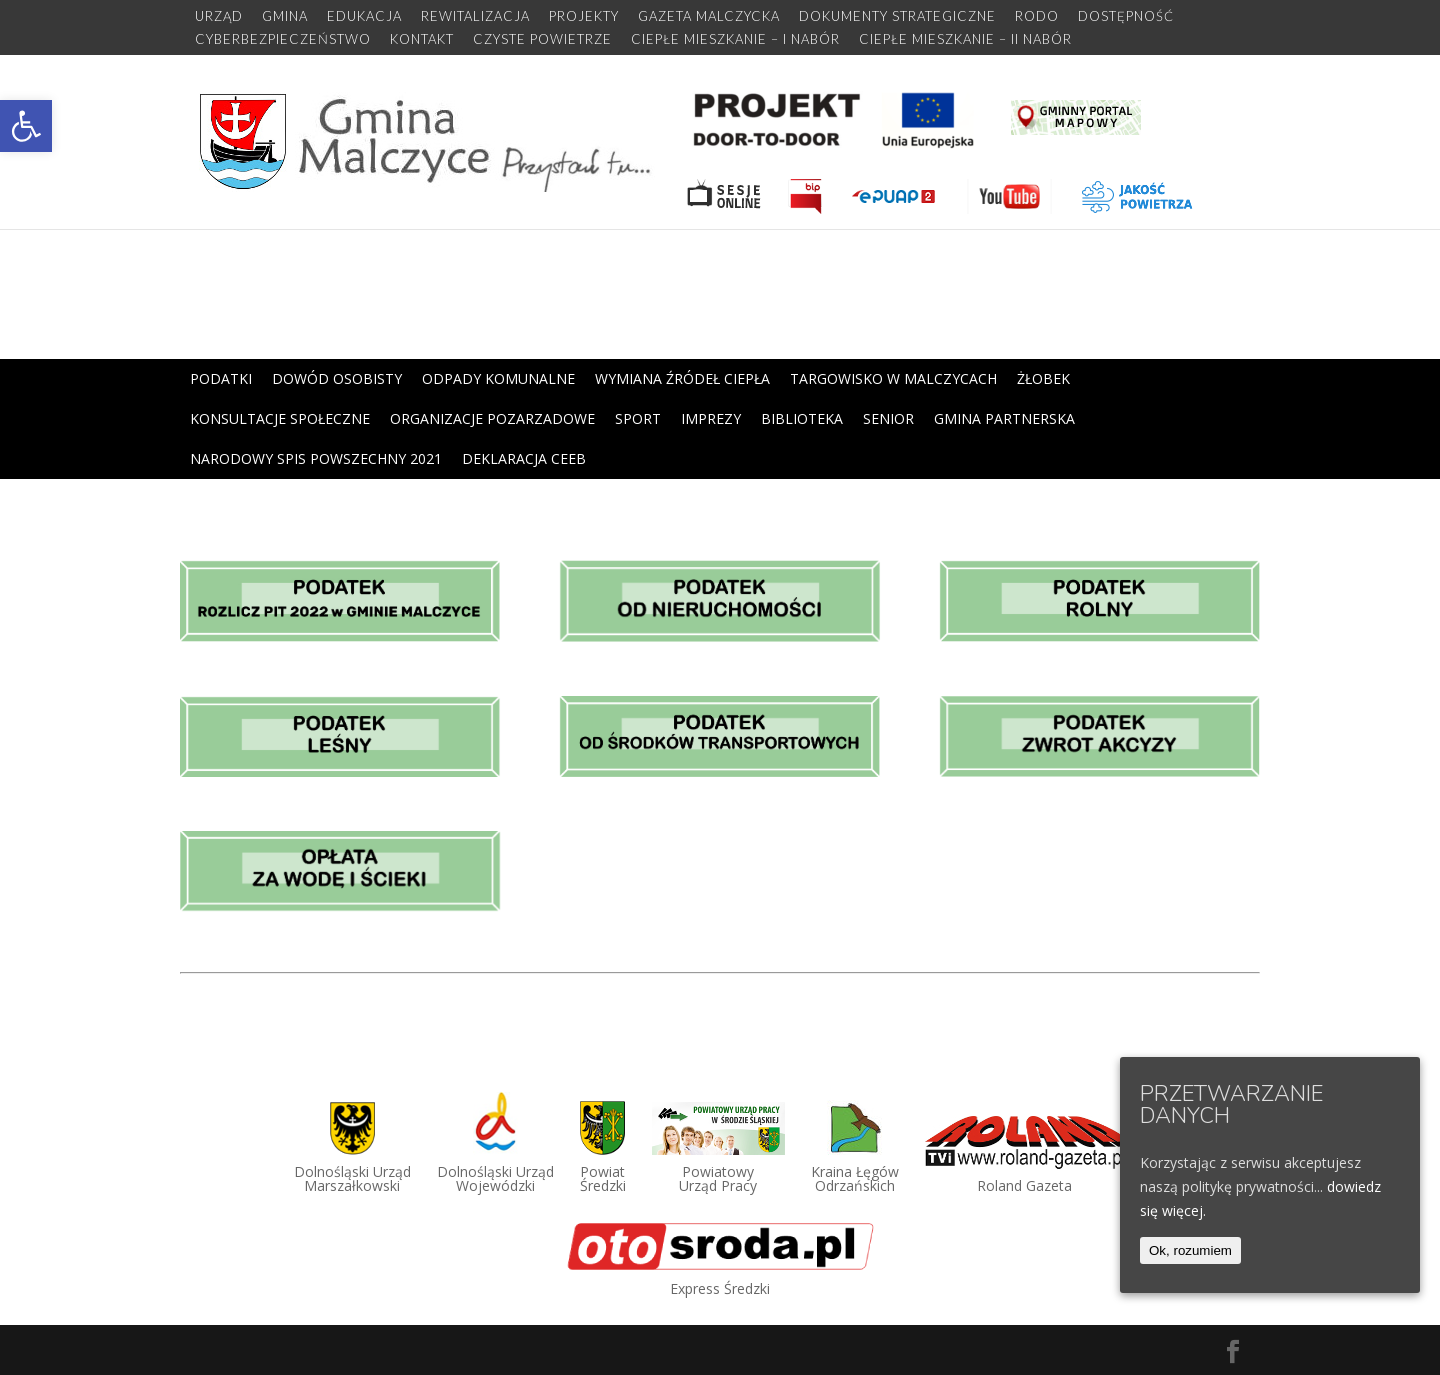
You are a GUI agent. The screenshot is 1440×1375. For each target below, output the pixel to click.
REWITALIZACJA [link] (475, 17)
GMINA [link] (285, 17)
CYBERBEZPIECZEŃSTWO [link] (283, 40)
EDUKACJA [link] (364, 17)
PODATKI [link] (221, 378)
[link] (26, 126)
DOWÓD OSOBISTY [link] (337, 378)
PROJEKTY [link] (584, 17)
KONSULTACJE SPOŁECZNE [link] (280, 418)
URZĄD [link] (219, 17)
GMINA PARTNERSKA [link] (1004, 418)
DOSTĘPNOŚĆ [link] (1126, 17)
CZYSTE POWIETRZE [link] (542, 40)
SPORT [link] (638, 418)
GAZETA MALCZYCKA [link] (709, 17)
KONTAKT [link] (422, 40)
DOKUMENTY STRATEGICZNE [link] (897, 17)
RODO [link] (1037, 17)
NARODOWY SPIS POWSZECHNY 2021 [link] (316, 458)
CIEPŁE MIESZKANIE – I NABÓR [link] (735, 40)
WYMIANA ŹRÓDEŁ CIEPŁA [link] (682, 378)
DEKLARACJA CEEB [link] (524, 458)
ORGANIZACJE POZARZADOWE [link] (492, 418)
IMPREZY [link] (711, 418)
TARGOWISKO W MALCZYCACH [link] (893, 378)
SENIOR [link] (888, 418)
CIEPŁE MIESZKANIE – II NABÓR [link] (965, 40)
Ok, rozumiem (1190, 1250)
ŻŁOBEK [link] (1043, 378)
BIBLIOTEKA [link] (802, 418)
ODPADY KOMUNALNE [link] (498, 378)
